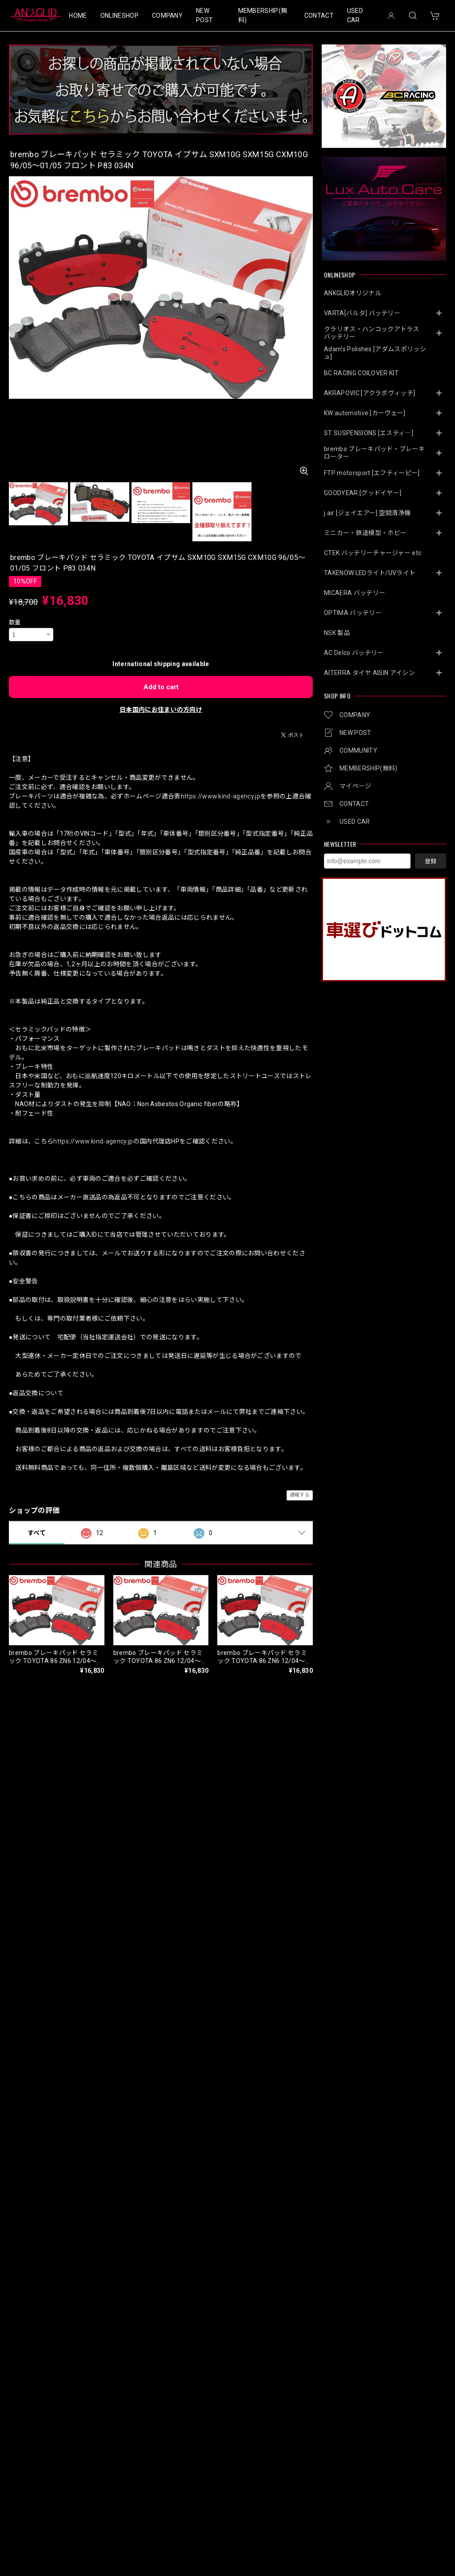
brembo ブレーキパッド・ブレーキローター (374, 452)
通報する (300, 1495)
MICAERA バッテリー (354, 592)
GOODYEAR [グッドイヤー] (362, 492)
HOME (78, 15)
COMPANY (167, 15)
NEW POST (204, 15)
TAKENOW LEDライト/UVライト (369, 572)
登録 (430, 861)
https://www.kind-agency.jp (220, 796)
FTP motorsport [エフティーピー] (372, 472)
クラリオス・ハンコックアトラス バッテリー (375, 332)
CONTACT (319, 15)
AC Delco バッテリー (353, 652)
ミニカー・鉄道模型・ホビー (365, 532)
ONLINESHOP (119, 15)
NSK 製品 (337, 632)
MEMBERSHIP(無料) (262, 15)
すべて (37, 1532)
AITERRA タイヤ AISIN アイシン (369, 672)
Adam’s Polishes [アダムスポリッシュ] (375, 352)
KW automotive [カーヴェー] (365, 413)
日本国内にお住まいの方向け (161, 709)
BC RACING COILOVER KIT (361, 373)
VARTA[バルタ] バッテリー (362, 313)
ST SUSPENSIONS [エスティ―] (368, 433)
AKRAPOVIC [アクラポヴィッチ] (369, 393)
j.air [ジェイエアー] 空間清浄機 (367, 512)
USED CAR (355, 15)
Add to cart (161, 687)
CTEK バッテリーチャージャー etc (372, 552)
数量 (15, 622)
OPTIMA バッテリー (353, 612)
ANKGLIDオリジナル (352, 293)
